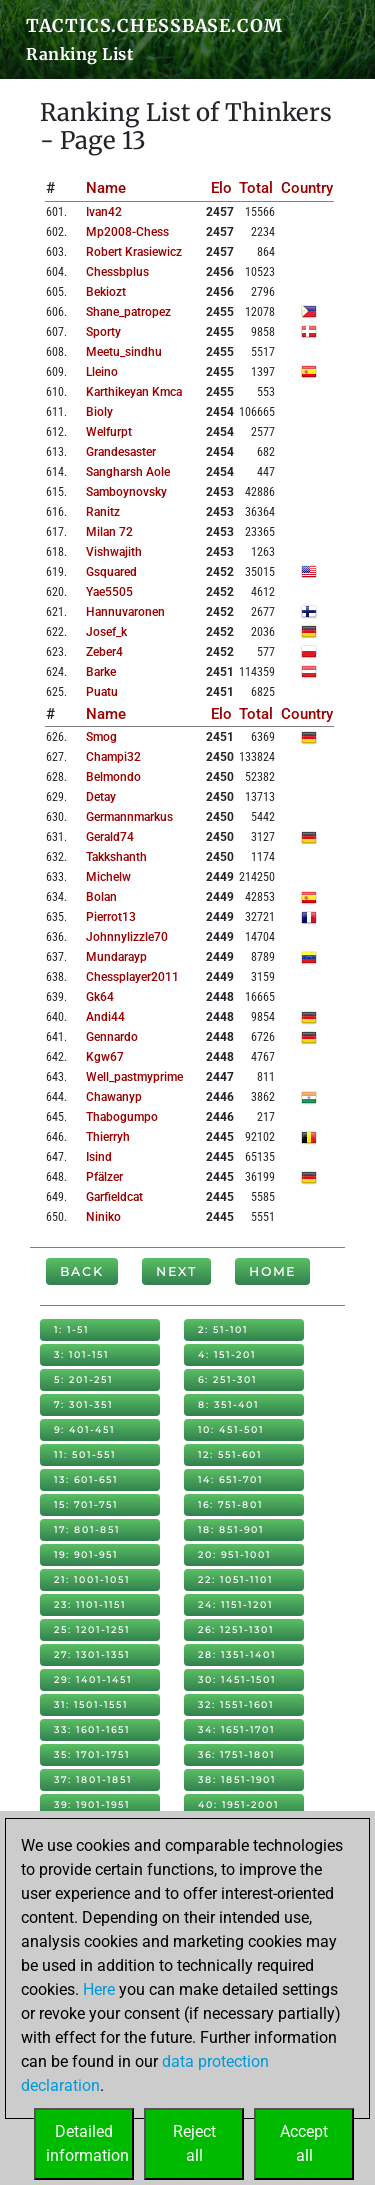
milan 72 (109, 532)
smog (101, 737)
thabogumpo (122, 1117)
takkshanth (116, 857)
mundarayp (116, 957)
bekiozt (106, 292)
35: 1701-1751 (92, 1754)
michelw (108, 877)
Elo (221, 188)
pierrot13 (111, 917)
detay (101, 797)
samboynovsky (126, 492)
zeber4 (104, 652)
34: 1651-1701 (236, 1729)
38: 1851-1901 (237, 1779)
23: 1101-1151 (90, 1604)
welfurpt (109, 432)
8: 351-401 (228, 1404)
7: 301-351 (83, 1404)
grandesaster (121, 452)
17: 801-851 (87, 1529)
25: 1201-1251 (92, 1629)
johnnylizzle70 (127, 937)
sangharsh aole (128, 472)
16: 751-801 (230, 1504)
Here (99, 1989)
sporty (103, 332)
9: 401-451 (84, 1429)
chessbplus (117, 272)
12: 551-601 (230, 1454)
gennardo (112, 1037)
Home (272, 1271)
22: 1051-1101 (235, 1579)
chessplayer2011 (132, 977)
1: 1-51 (71, 1329)
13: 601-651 (86, 1479)
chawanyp (114, 1097)
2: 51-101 (223, 1329)
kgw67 (105, 1057)
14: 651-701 (230, 1479)
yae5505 (109, 592)
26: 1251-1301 (236, 1629)
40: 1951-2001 (238, 1804)
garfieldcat (114, 1197)
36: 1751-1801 (236, 1754)
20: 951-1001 (234, 1554)
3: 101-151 (81, 1354)
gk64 (100, 997)
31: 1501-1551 (91, 1704)
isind (99, 1157)
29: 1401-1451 (93, 1679)
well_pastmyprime (134, 1077)
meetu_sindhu (124, 352)
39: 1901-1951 (92, 1804)
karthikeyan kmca (134, 392)
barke (101, 672)
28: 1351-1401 (237, 1654)
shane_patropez (128, 312)
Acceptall (304, 2143)
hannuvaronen (125, 612)
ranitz (103, 512)
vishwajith (114, 552)
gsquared (111, 572)
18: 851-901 (231, 1529)
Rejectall (194, 2143)
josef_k (106, 632)
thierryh (108, 1137)
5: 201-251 (83, 1379)
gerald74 (110, 837)
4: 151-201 (227, 1354)
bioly (99, 412)
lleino (102, 372)
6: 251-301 (227, 1379)
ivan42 (104, 212)
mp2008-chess (127, 232)
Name (106, 188)
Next (176, 1271)
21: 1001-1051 (92, 1579)
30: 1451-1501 (237, 1679)
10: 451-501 (231, 1429)
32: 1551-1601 (236, 1704)
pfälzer (104, 1177)
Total (256, 188)
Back (82, 1271)
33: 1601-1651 (92, 1729)
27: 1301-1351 (92, 1654)
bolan (101, 897)
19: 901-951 (86, 1554)
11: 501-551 (85, 1454)
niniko (103, 1217)
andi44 (105, 1017)
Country (307, 188)
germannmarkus (129, 817)
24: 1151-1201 (235, 1604)
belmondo (113, 777)
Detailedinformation (87, 2143)
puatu (102, 692)
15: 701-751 (86, 1504)
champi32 (113, 757)
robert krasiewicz (134, 252)
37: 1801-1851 (93, 1779)
